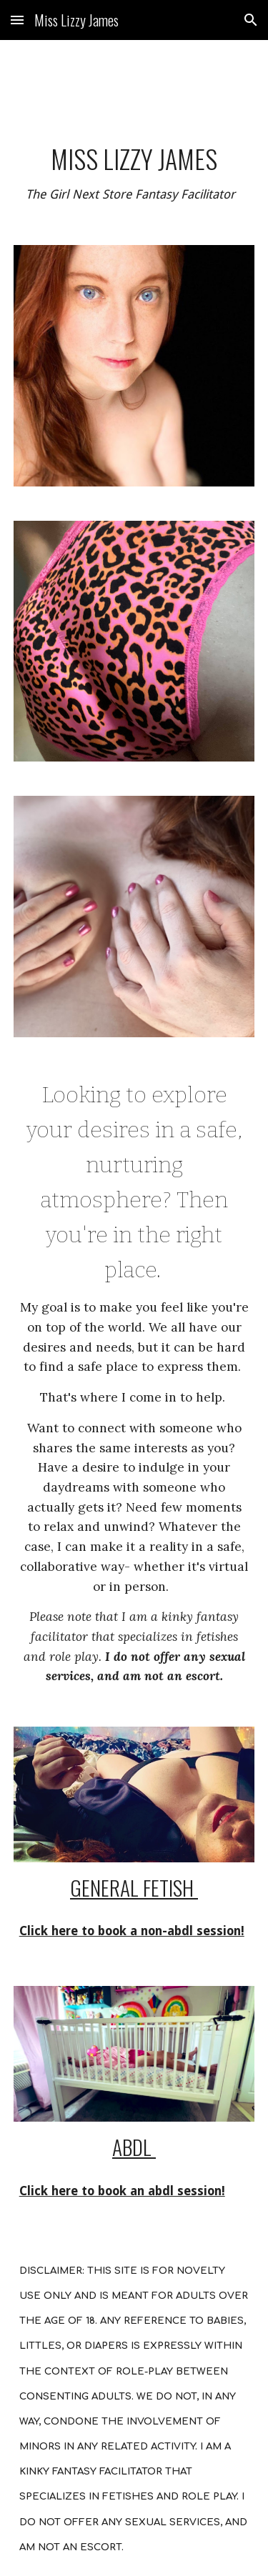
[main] (134, 174)
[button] (17, 19)
